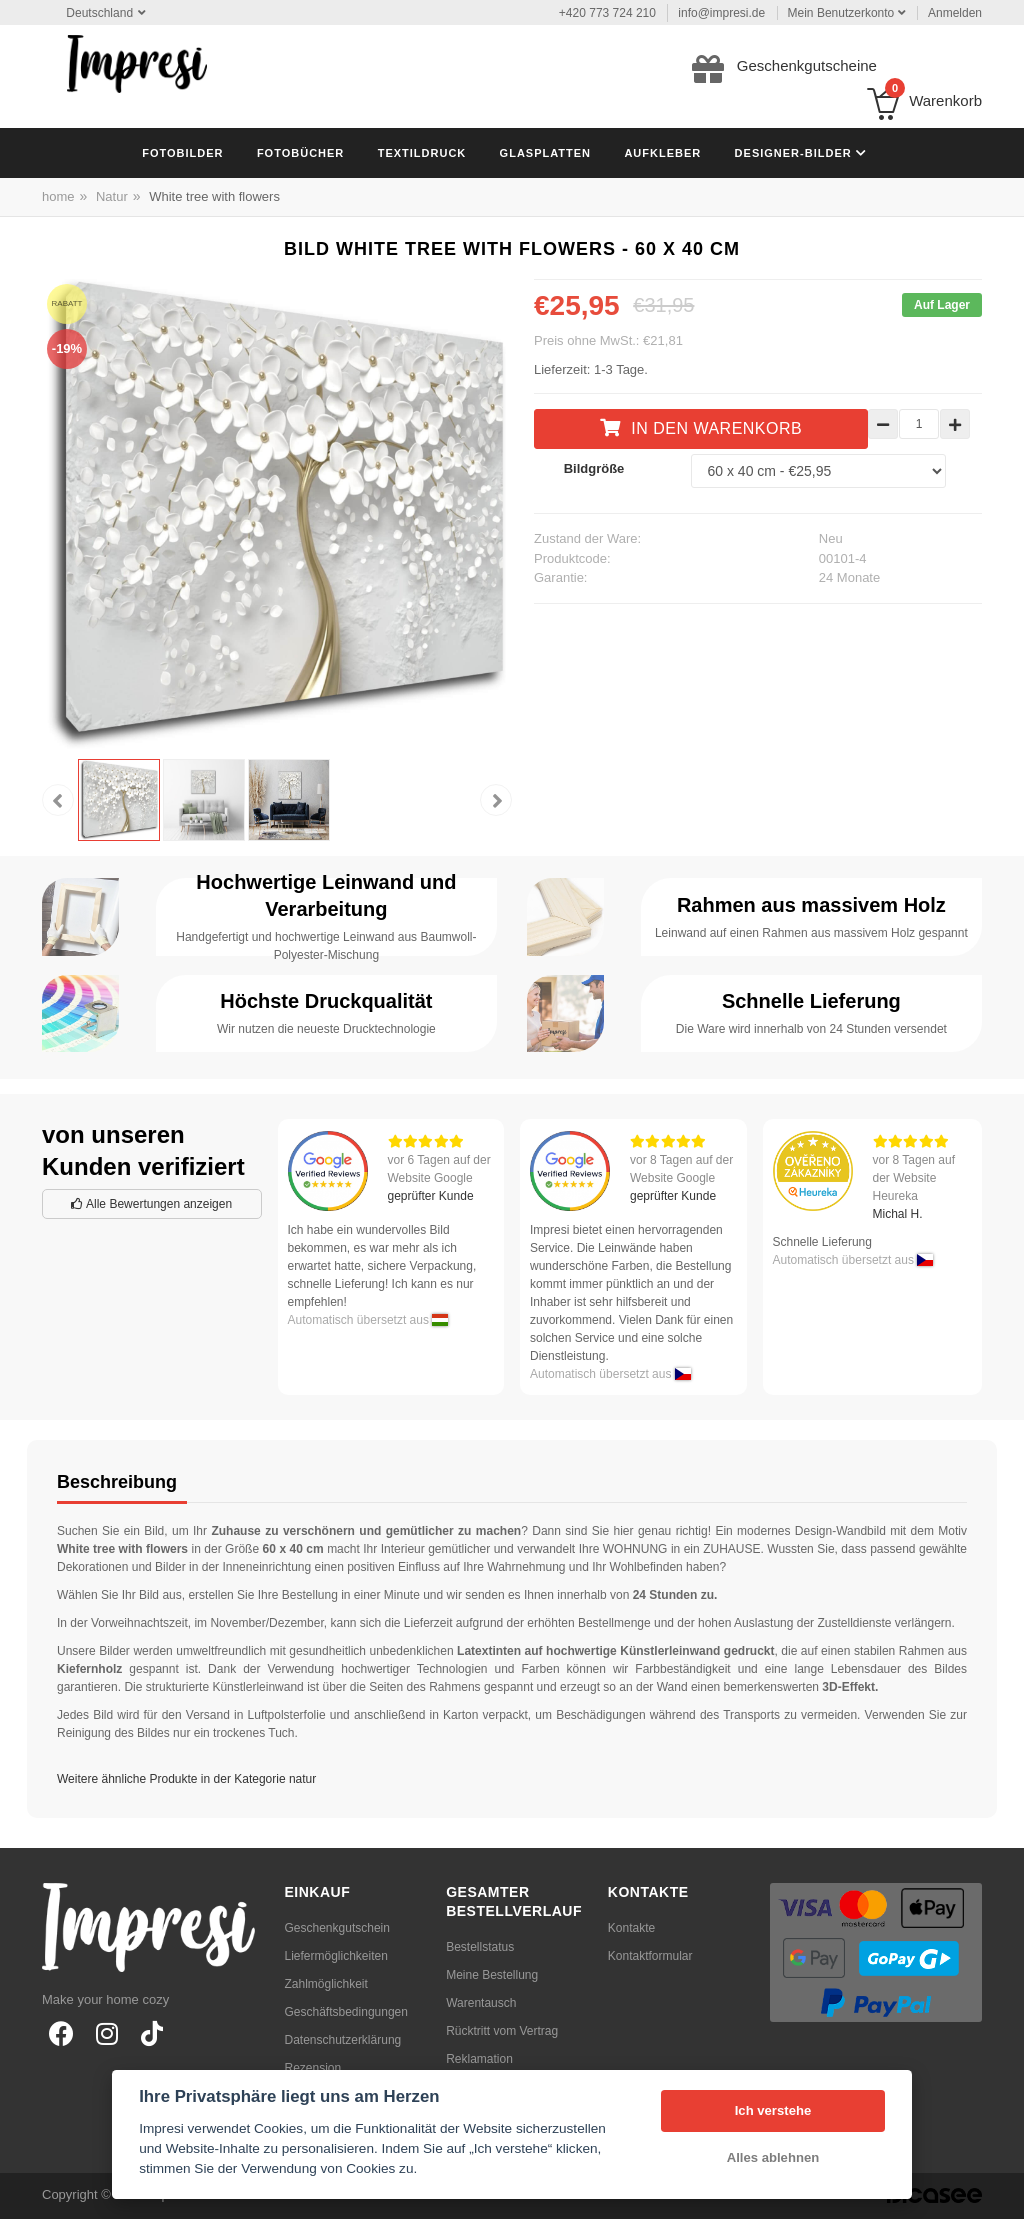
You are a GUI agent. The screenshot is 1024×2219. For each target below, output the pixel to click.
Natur (112, 196)
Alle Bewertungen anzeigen (151, 1204)
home (58, 196)
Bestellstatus (480, 1947)
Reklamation (479, 2059)
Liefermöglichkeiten (336, 1956)
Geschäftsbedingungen (346, 2012)
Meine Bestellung (492, 1975)
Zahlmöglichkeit (326, 1984)
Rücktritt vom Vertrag (502, 2031)
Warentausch (481, 2003)
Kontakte (631, 1928)
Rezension (313, 2068)
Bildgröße (594, 468)
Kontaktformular (650, 1956)
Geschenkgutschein (337, 1928)
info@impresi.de (721, 13)
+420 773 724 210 (607, 13)
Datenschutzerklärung (343, 2040)
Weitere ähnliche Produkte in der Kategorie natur (186, 1779)
